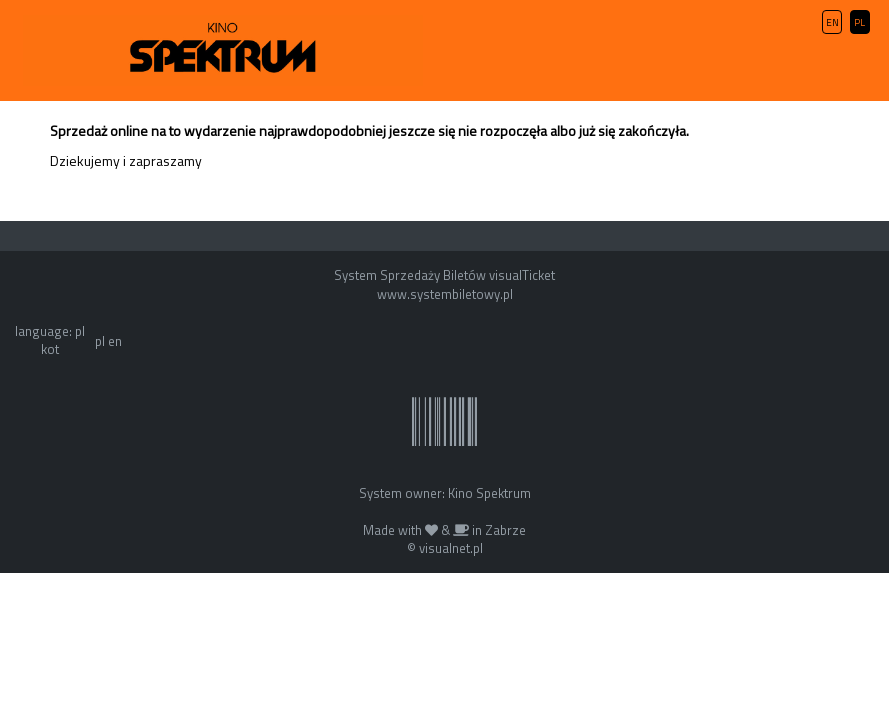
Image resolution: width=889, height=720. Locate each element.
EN (832, 22)
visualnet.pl (451, 548)
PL (859, 22)
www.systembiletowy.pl (445, 294)
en (115, 341)
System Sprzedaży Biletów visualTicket (444, 275)
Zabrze (505, 530)
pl (100, 341)
